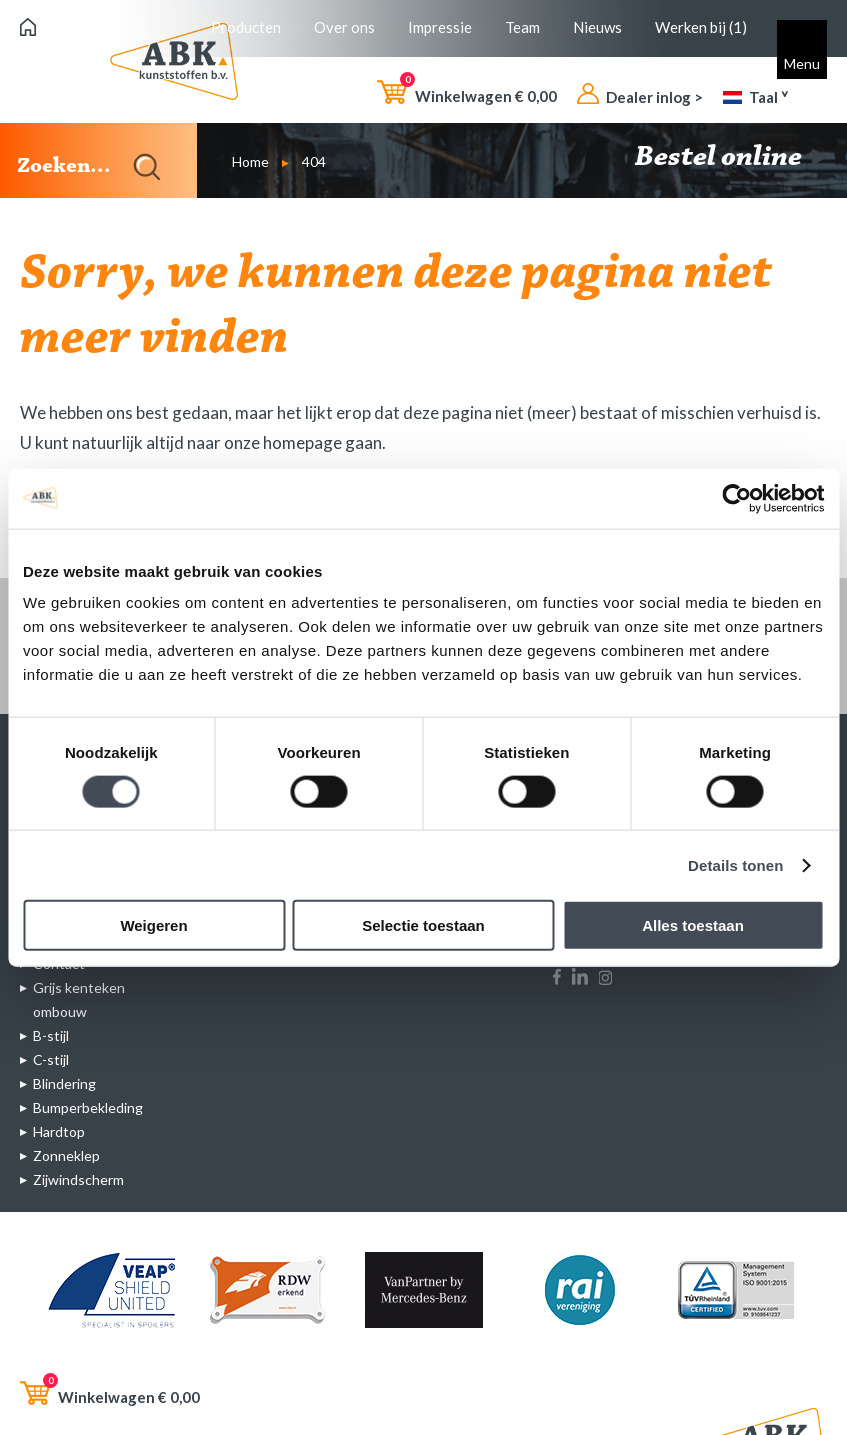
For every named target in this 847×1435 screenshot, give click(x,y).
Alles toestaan (693, 925)
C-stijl (51, 1059)
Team (522, 27)
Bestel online (731, 158)
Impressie (440, 27)
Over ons (344, 27)
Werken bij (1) (701, 27)
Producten (246, 27)
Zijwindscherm (78, 1179)
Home (250, 161)
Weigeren (153, 925)
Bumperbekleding (88, 1107)
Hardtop (59, 1131)
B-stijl (51, 1035)
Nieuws (597, 27)
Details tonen (735, 864)
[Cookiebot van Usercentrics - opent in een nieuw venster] (736, 498)
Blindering (64, 1083)
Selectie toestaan (423, 925)
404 (314, 161)
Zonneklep (66, 1155)
